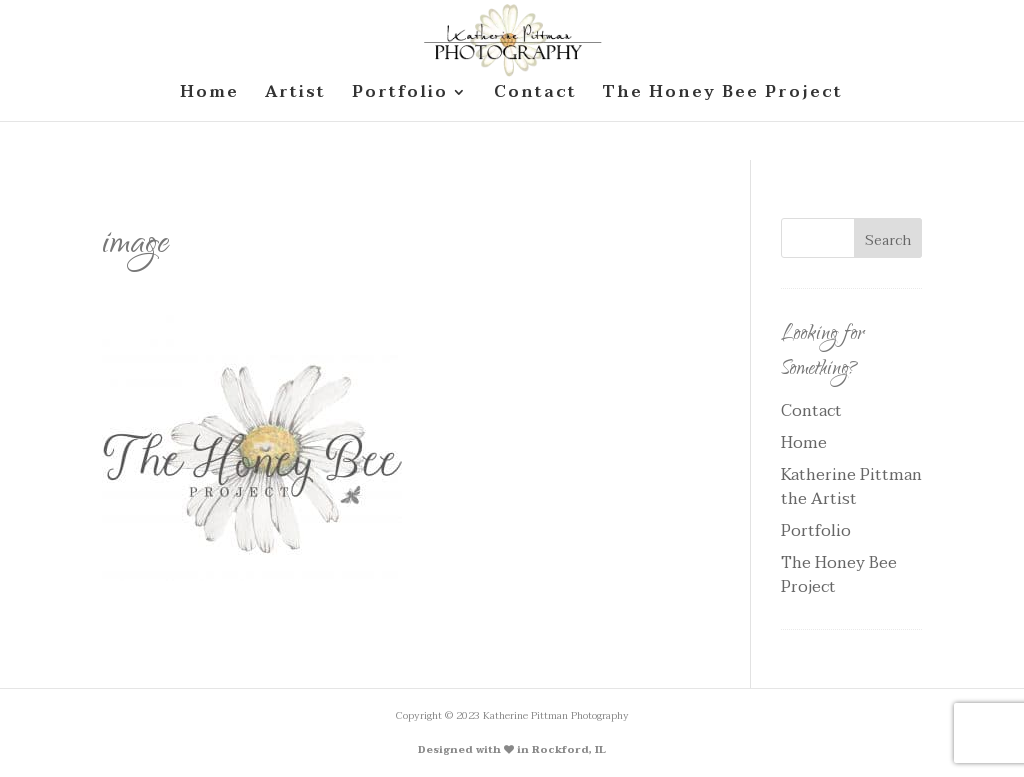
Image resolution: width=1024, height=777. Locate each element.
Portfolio (816, 531)
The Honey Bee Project (839, 575)
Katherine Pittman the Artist (851, 487)
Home (804, 443)
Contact (811, 411)
